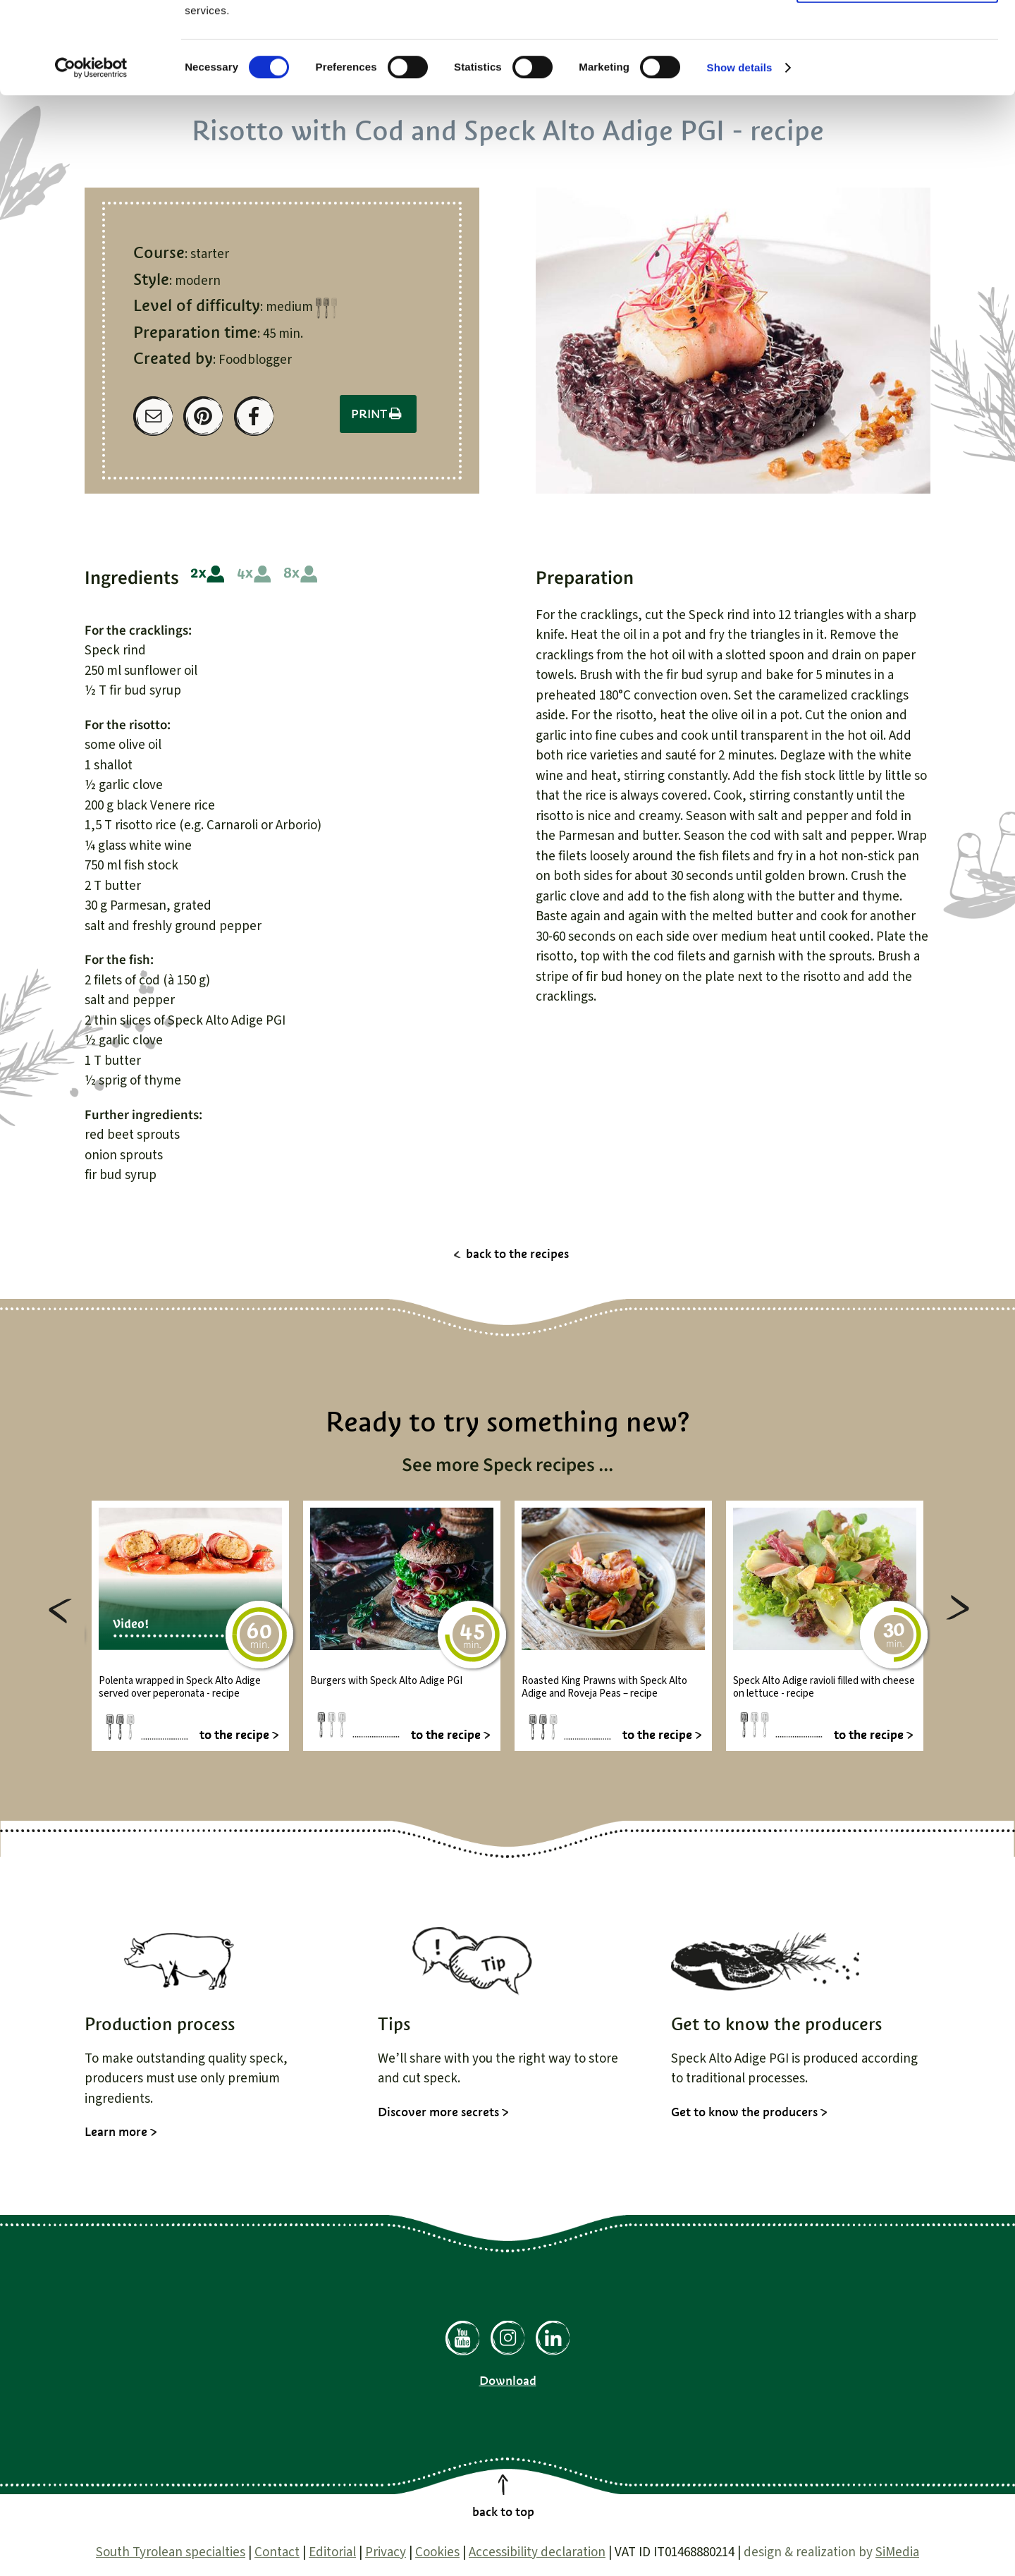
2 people (207, 574)
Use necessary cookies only (897, 77)
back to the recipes (517, 1254)
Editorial (332, 2552)
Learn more (116, 2131)
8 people (300, 574)
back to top (503, 2512)
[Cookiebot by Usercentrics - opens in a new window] (91, 159)
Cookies (437, 2552)
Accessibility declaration (537, 2552)
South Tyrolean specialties (170, 2552)
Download (507, 2380)
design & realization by (831, 2552)
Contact (277, 2552)
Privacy (385, 2552)
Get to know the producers (744, 2112)
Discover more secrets (438, 2112)
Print (378, 414)
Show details (740, 159)
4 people (254, 574)
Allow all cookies (897, 35)
